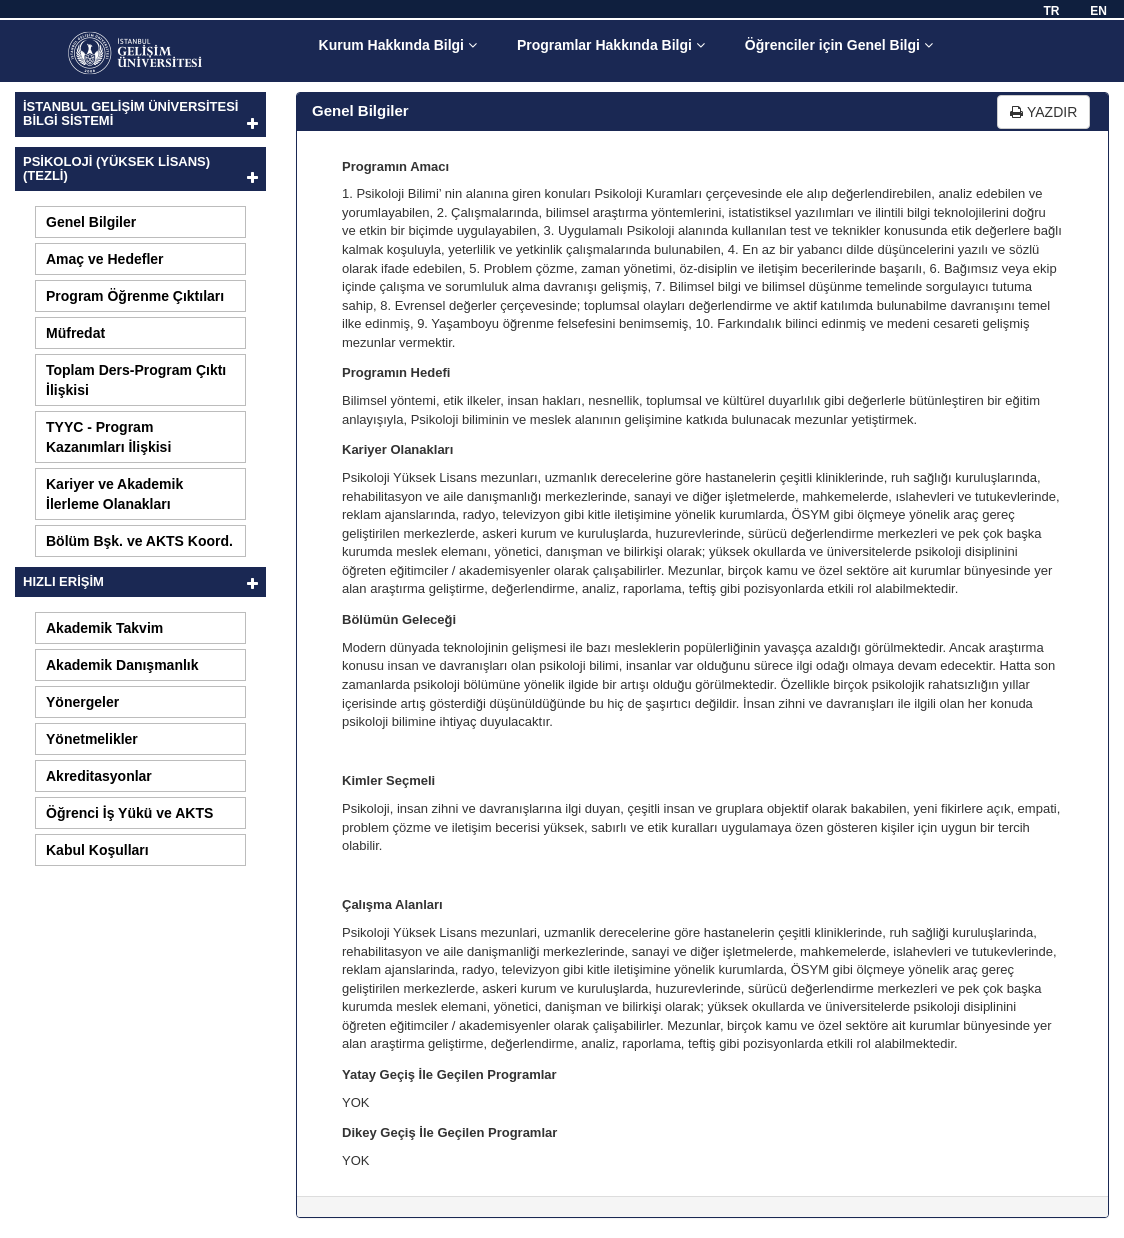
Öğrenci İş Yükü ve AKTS (129, 813)
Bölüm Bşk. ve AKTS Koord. (139, 541)
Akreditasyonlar (99, 776)
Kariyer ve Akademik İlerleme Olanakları (114, 494)
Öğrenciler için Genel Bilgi (839, 45)
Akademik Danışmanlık (122, 665)
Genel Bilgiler (91, 222)
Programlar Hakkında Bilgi (611, 45)
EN (1098, 11)
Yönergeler (82, 702)
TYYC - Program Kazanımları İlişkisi (108, 437)
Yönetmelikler (92, 739)
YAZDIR (1043, 112)
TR (1051, 11)
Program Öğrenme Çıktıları (135, 296)
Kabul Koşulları (97, 850)
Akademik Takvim (104, 628)
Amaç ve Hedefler (105, 259)
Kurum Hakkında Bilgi (398, 45)
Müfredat (75, 333)
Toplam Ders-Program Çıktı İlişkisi (136, 380)
